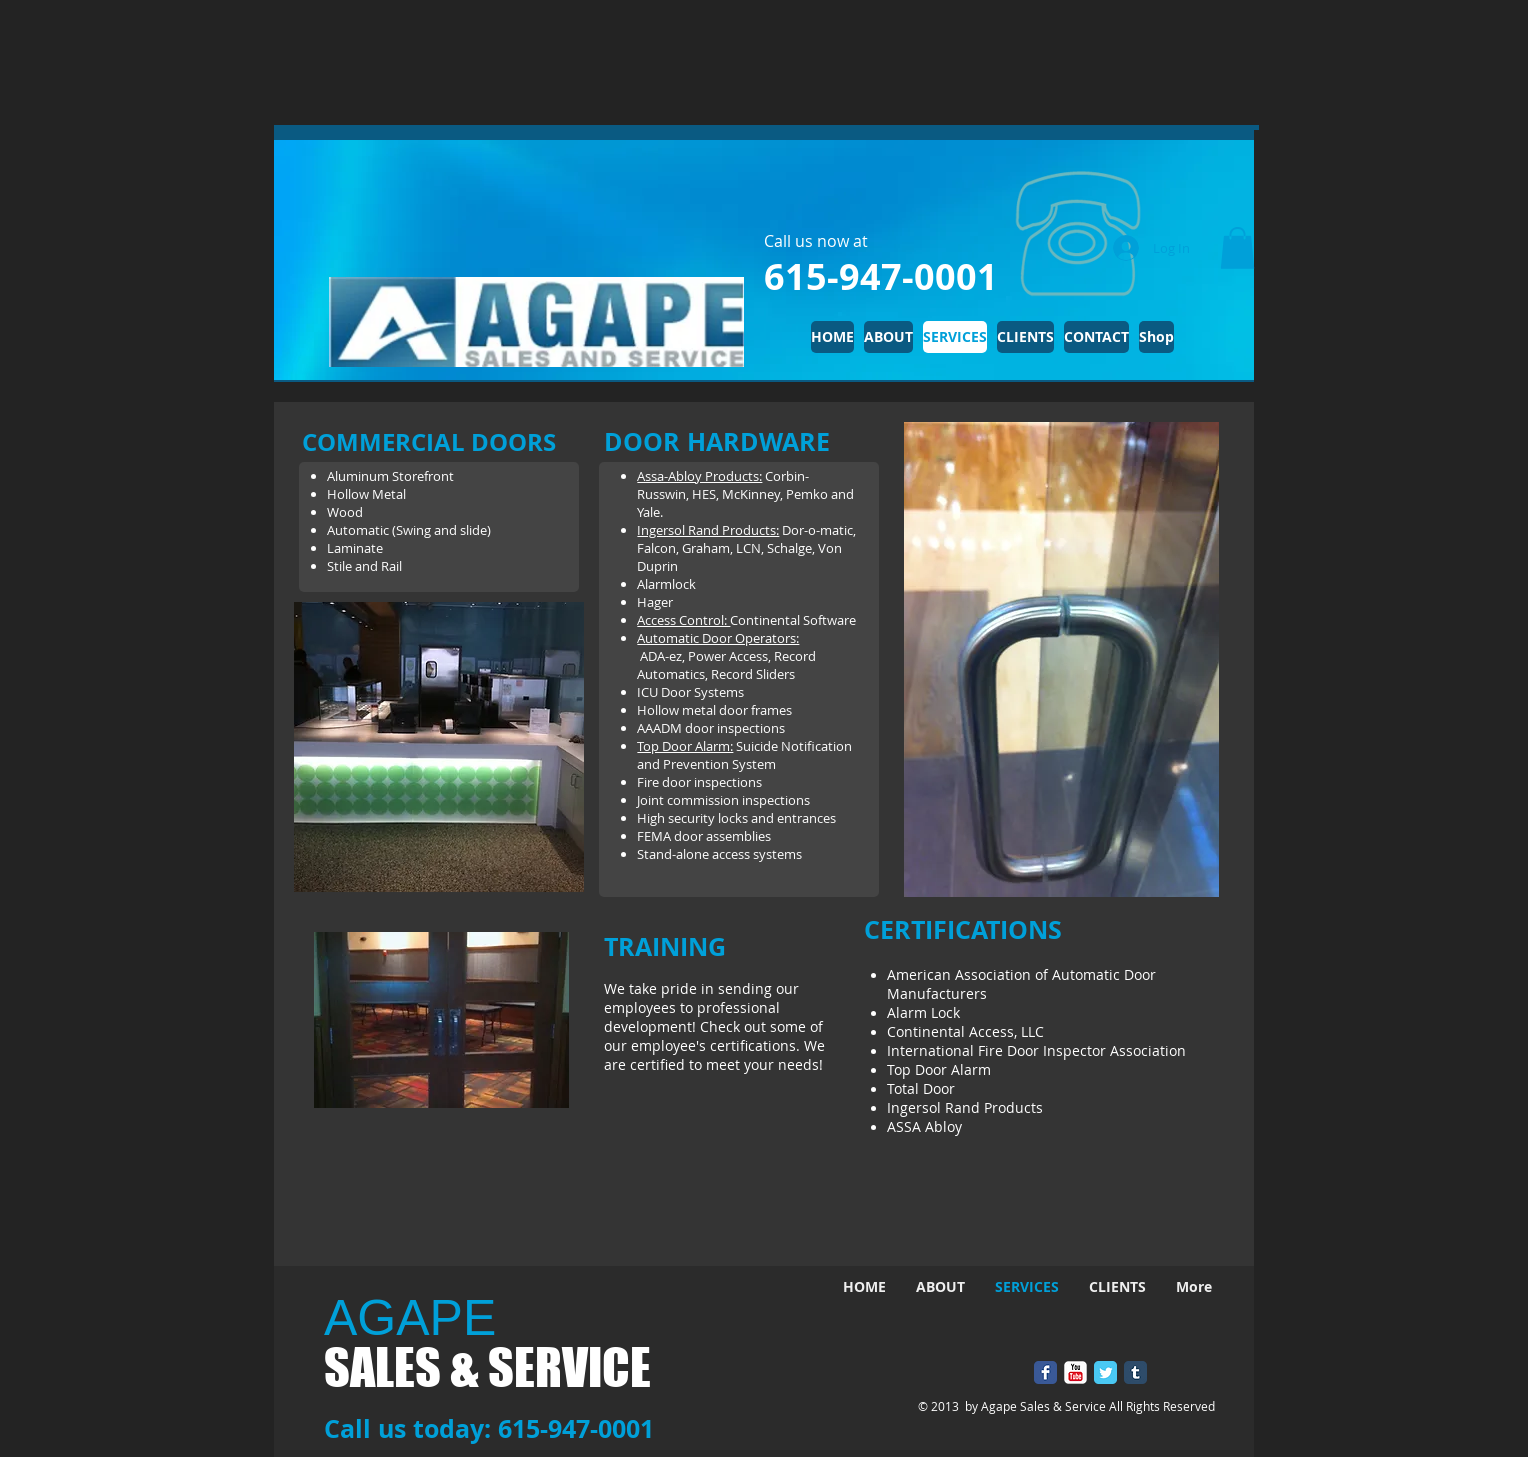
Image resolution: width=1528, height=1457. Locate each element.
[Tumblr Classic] (1135, 1372)
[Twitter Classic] (1105, 1372)
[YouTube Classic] (1075, 1372)
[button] (1237, 248)
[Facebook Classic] (1045, 1372)
